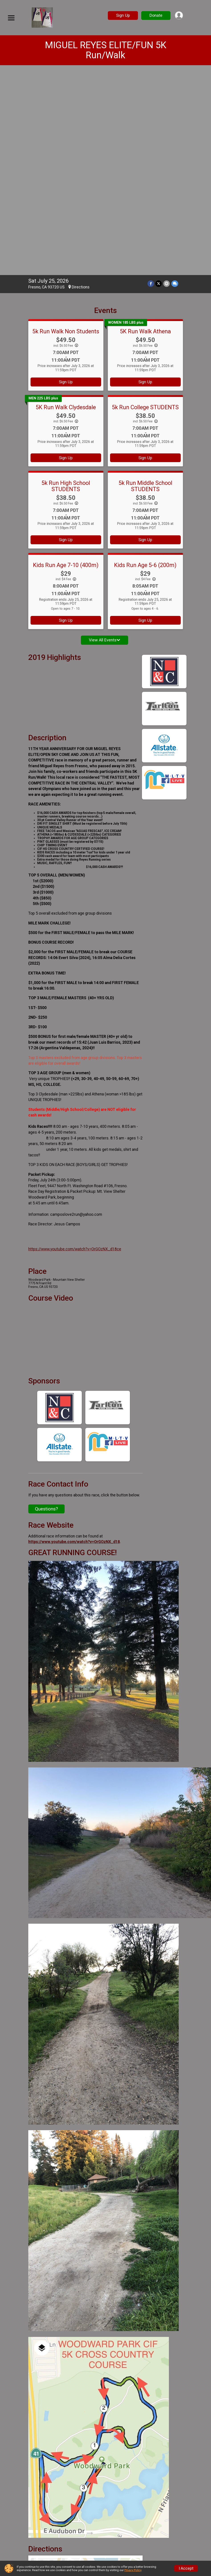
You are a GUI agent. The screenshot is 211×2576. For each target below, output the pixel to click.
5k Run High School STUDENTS (65, 279)
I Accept (186, 2568)
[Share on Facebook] (151, 77)
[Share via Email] (167, 77)
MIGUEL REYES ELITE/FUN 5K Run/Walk (105, 50)
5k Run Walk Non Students (65, 125)
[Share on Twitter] (159, 77)
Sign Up (122, 15)
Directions (81, 81)
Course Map (81, 2500)
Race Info (79, 2489)
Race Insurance (165, 2527)
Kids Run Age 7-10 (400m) (65, 358)
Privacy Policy (137, 2550)
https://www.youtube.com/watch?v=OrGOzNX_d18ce (74, 1043)
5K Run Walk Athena (145, 125)
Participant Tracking (161, 2503)
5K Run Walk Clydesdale (66, 201)
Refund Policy (163, 2516)
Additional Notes (48, 2467)
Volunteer (79, 2522)
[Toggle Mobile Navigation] (11, 18)
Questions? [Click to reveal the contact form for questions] (46, 1302)
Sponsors (119, 2522)
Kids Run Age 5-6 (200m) (145, 358)
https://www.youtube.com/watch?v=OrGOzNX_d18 (74, 1335)
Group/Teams (123, 2500)
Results (117, 2511)
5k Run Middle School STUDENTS (145, 279)
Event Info (120, 2489)
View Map (85, 2361)
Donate (155, 15)
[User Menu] (179, 15)
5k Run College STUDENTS (145, 201)
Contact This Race (166, 2550)
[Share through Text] (174, 77)
